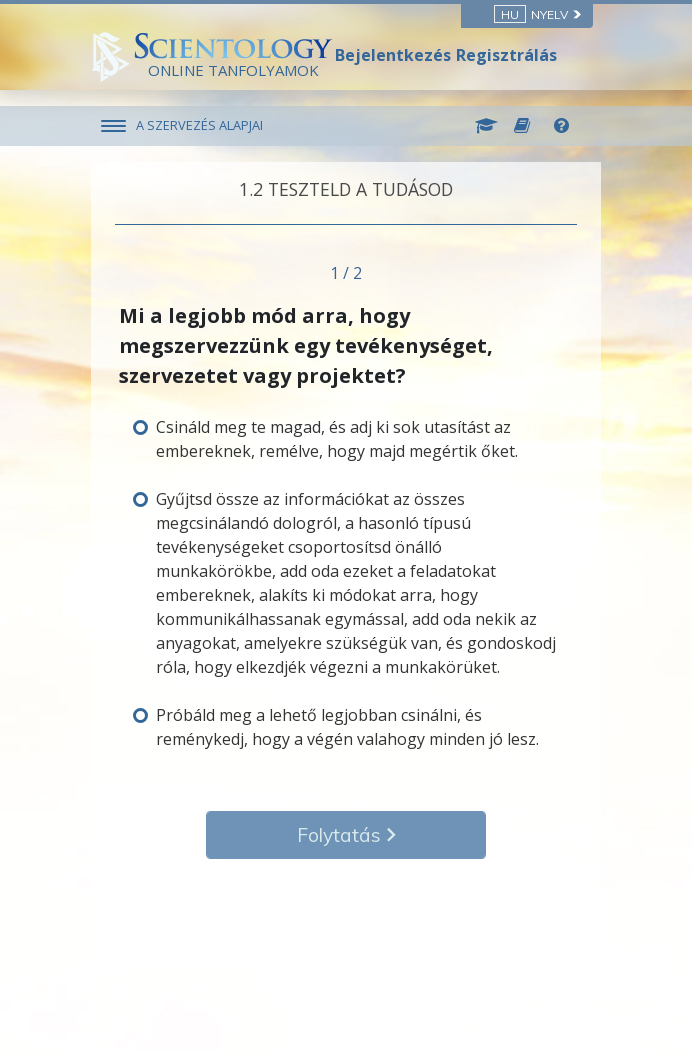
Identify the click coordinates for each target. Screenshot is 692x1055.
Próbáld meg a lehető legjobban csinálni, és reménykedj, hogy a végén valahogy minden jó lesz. (347, 727)
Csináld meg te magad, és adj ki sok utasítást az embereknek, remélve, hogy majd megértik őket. (337, 439)
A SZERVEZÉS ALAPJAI (199, 125)
